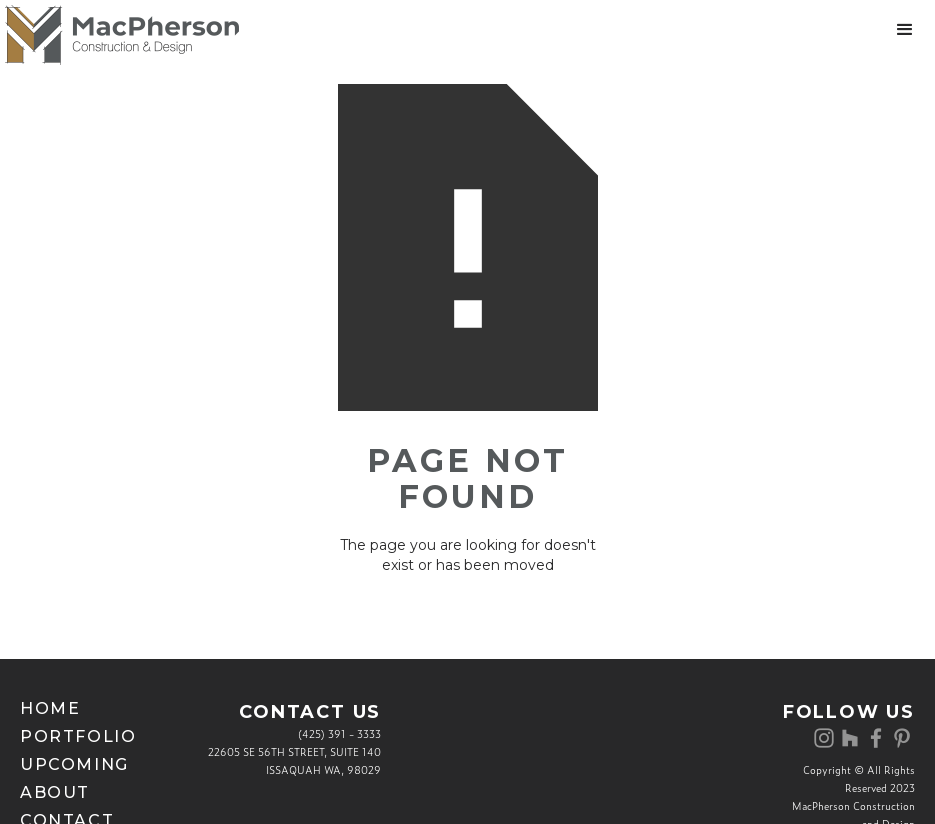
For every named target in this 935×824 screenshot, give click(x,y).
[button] (905, 30)
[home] (119, 35)
